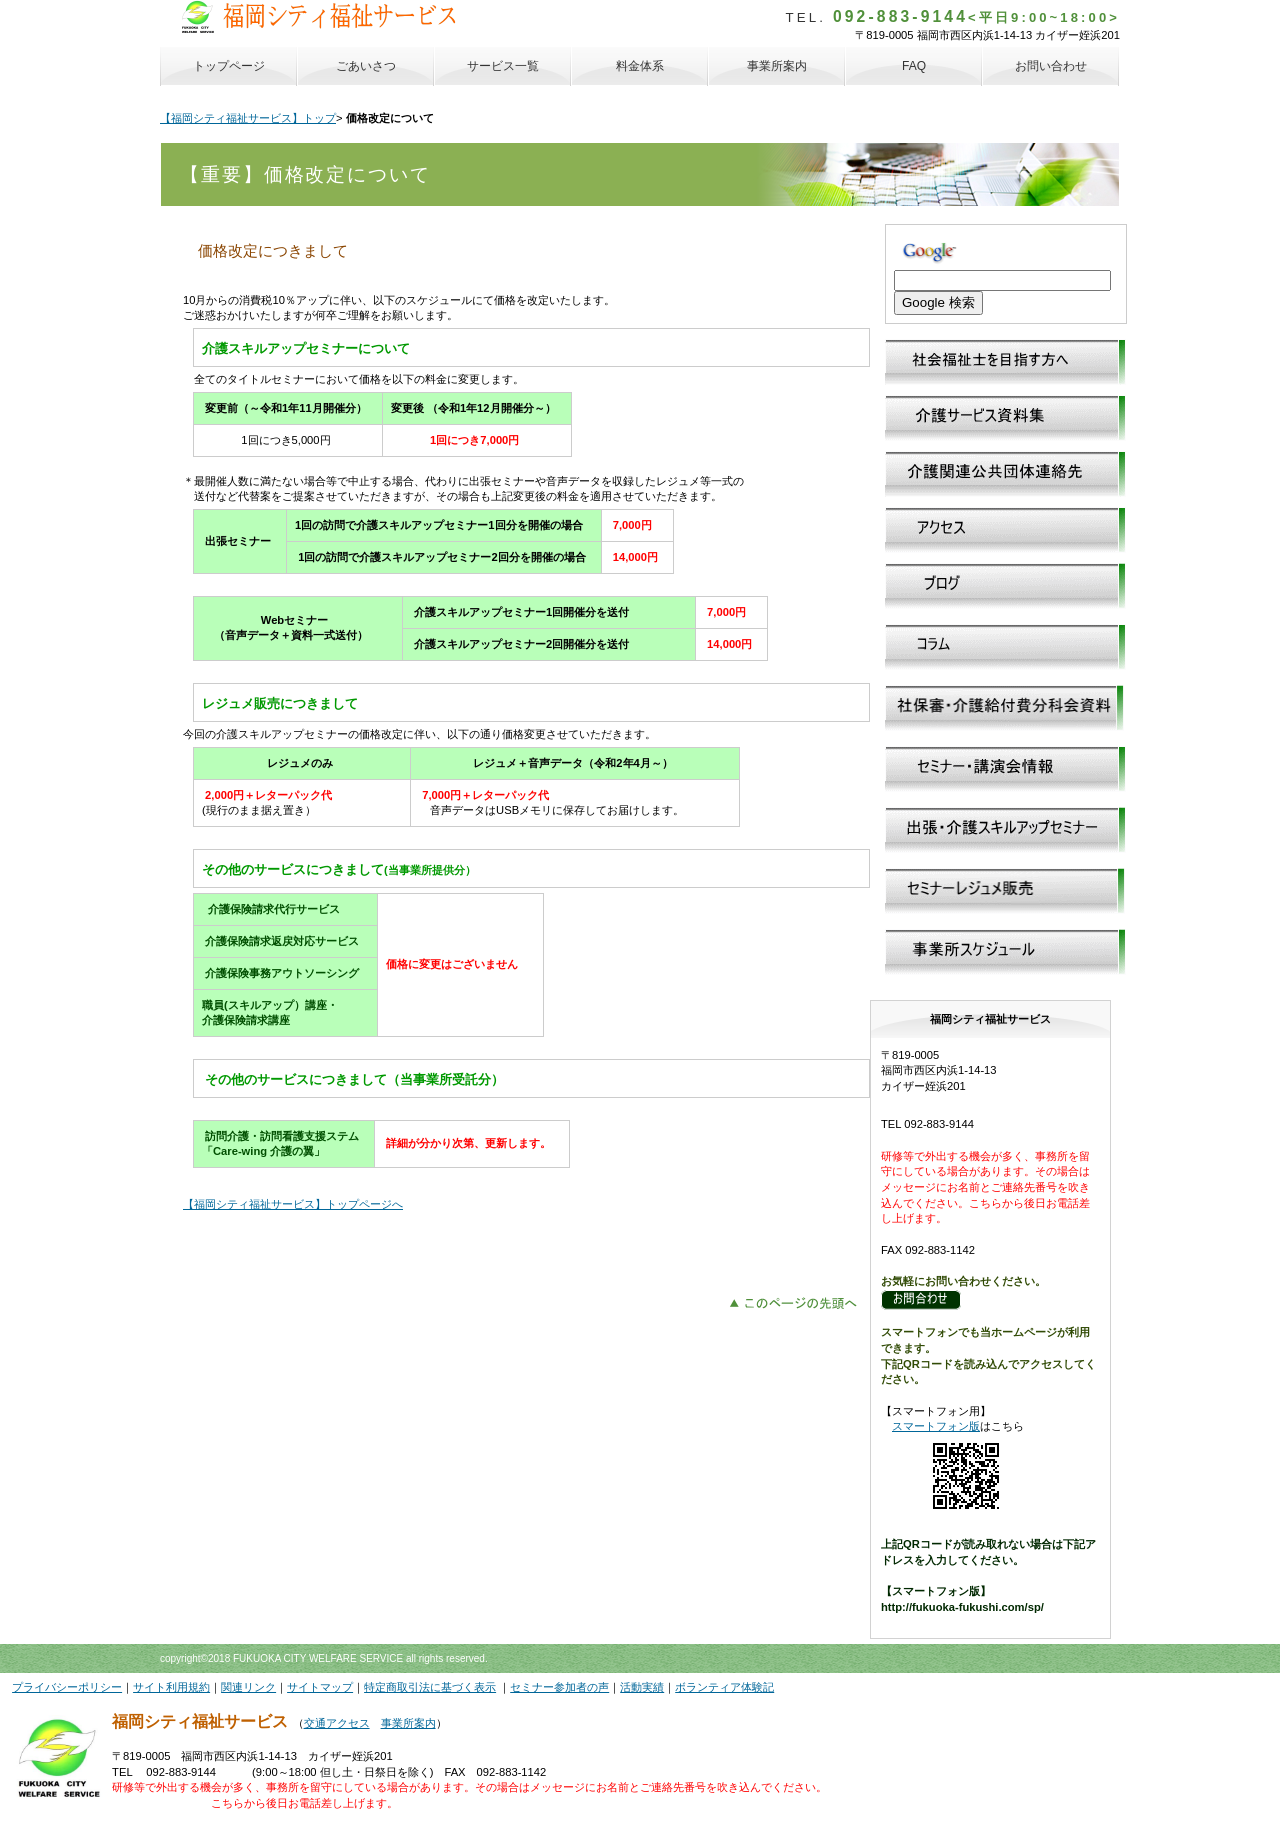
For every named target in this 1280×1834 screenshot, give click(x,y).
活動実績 (642, 1687)
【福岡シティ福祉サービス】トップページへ (293, 1204)
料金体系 (640, 66)
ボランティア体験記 (724, 1687)
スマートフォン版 (936, 1426)
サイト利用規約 (171, 1687)
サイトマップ (320, 1687)
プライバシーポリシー (67, 1687)
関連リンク (248, 1687)
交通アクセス (337, 1723)
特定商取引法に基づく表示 (430, 1687)
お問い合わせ (1051, 66)
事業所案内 (408, 1723)
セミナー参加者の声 (559, 1687)
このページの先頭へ (798, 1301)
